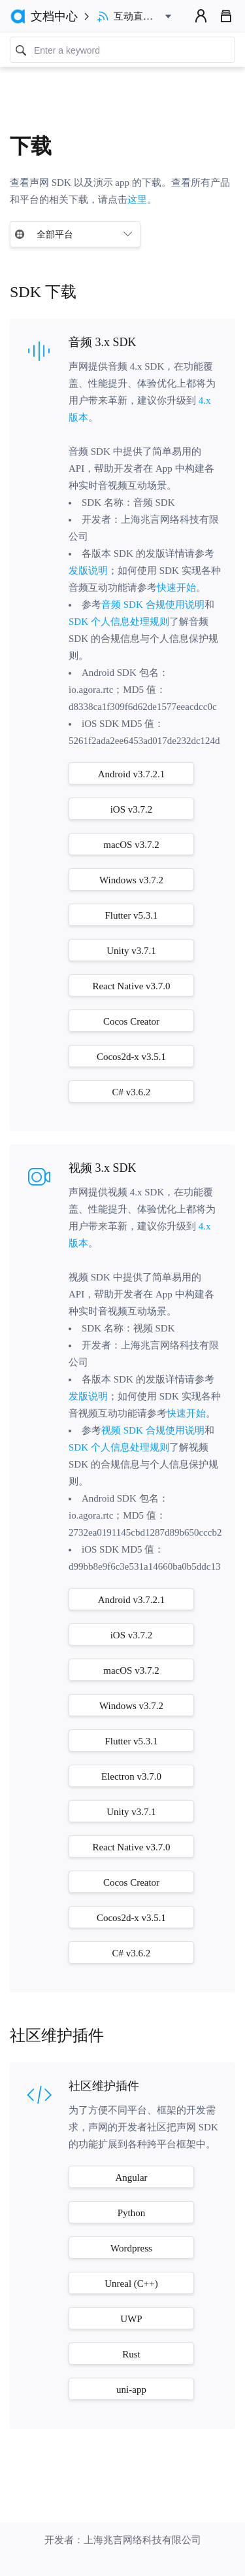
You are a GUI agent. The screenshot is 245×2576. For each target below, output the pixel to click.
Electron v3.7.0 (131, 1776)
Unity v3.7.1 (130, 950)
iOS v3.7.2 (131, 809)
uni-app (131, 2389)
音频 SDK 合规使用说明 (152, 604)
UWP (131, 2319)
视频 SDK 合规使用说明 (152, 1430)
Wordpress (131, 2248)
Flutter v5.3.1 (131, 915)
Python (132, 2213)
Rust (131, 2354)
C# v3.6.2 (131, 1092)
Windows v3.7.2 (131, 880)
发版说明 (88, 570)
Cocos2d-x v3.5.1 (131, 1056)
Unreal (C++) (131, 2283)
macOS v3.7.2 (131, 844)
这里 (137, 199)
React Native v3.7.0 (131, 986)
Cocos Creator (131, 1021)
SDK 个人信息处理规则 (119, 621)
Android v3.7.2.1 (131, 774)
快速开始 (176, 587)
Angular (131, 2177)
